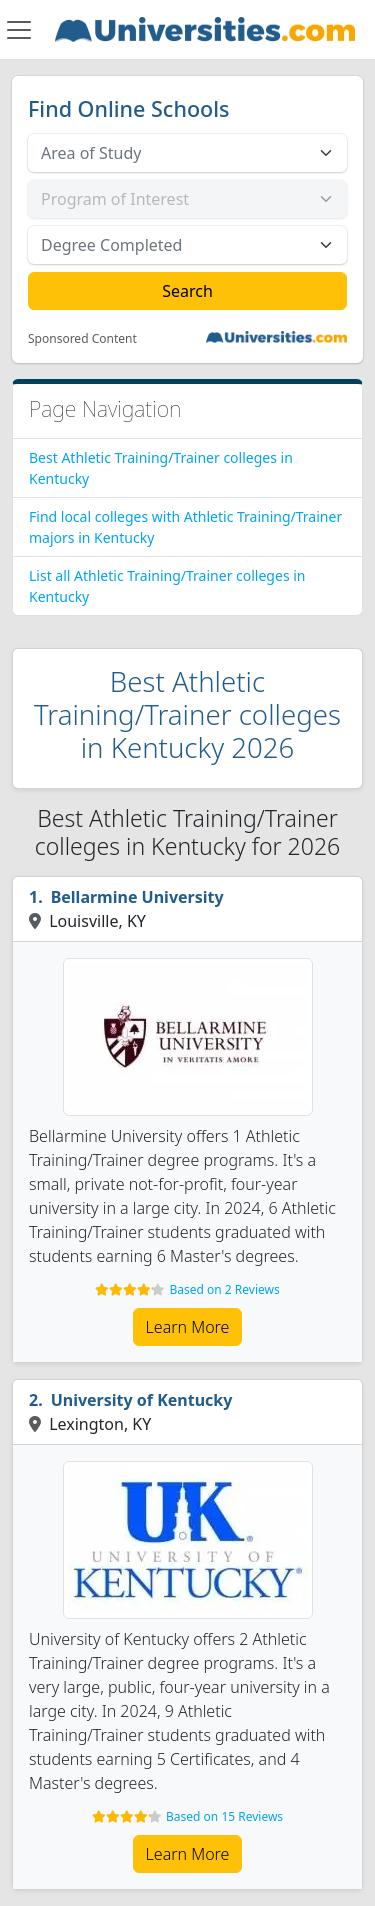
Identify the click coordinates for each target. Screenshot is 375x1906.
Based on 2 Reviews (224, 1289)
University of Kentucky (142, 1400)
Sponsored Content (82, 339)
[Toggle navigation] (19, 30)
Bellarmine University (137, 897)
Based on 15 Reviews (224, 1816)
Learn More (188, 1327)
